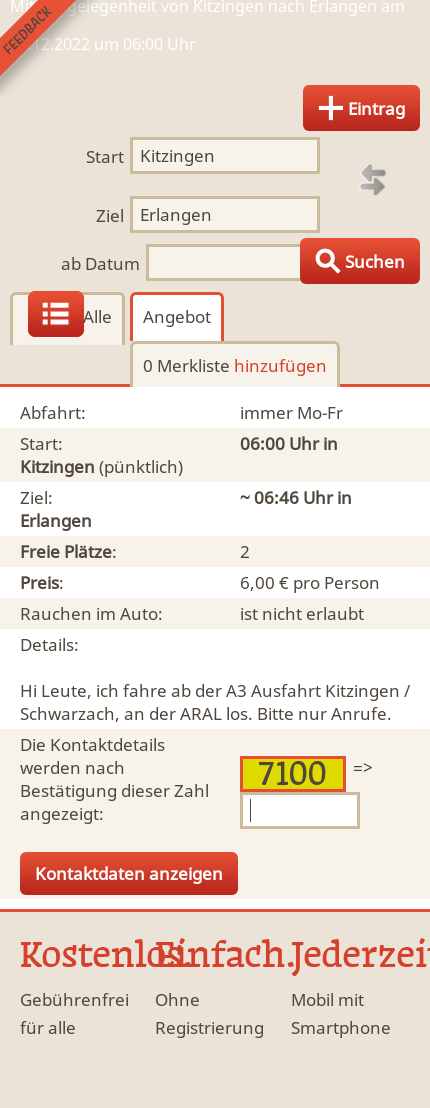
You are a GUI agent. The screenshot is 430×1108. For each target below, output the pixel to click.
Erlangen (56, 520)
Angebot (177, 316)
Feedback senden (48, 48)
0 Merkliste (235, 365)
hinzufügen (280, 365)
